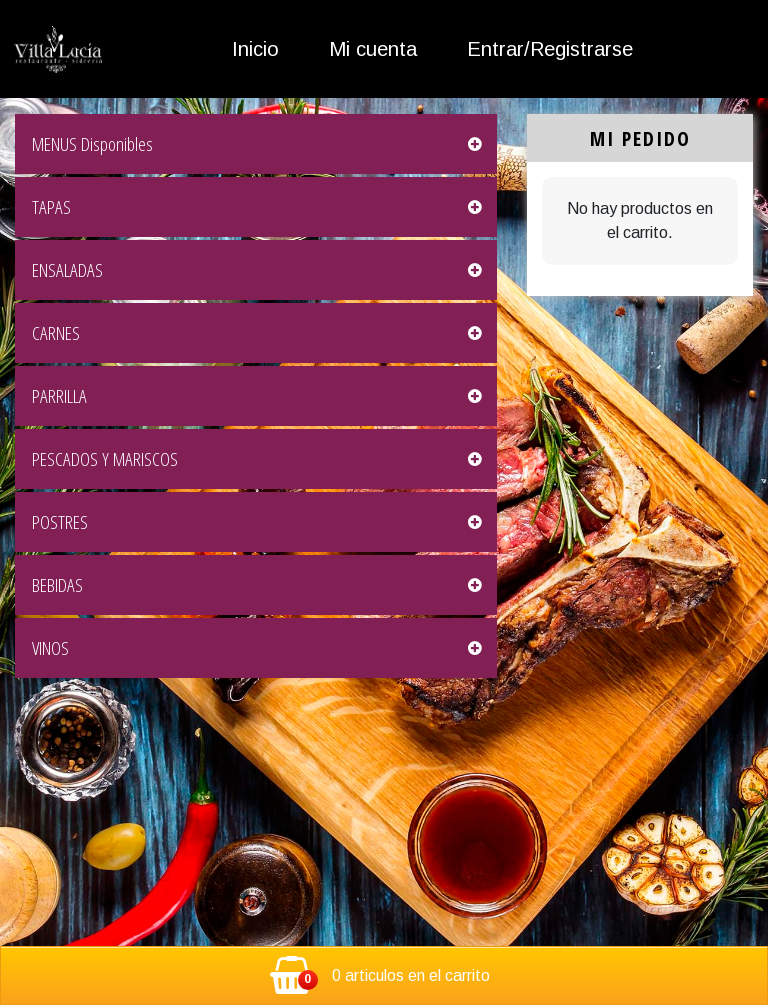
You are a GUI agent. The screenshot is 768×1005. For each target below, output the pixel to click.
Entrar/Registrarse (550, 49)
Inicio (255, 49)
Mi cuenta (373, 49)
